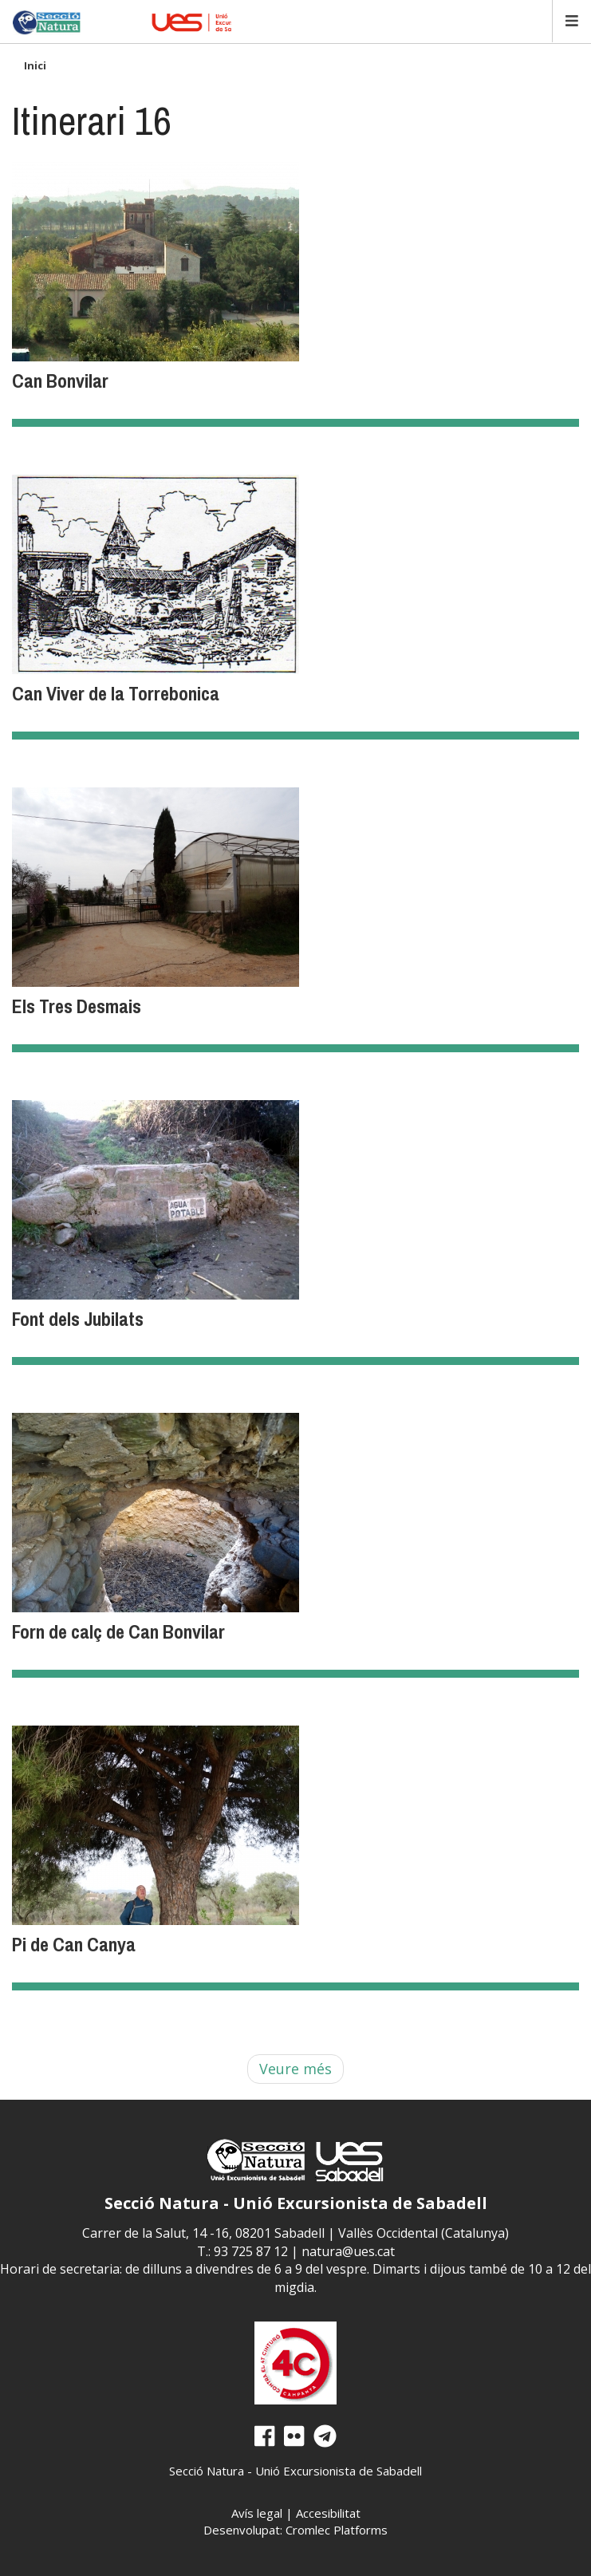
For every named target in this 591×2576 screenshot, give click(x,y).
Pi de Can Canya (74, 1944)
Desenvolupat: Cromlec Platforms (295, 2530)
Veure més (295, 2068)
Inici (35, 65)
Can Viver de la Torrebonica (115, 693)
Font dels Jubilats (78, 1318)
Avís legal (256, 2513)
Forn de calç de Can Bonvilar (118, 1631)
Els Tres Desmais (76, 1006)
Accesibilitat (328, 2513)
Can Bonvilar (60, 380)
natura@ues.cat (348, 2251)
